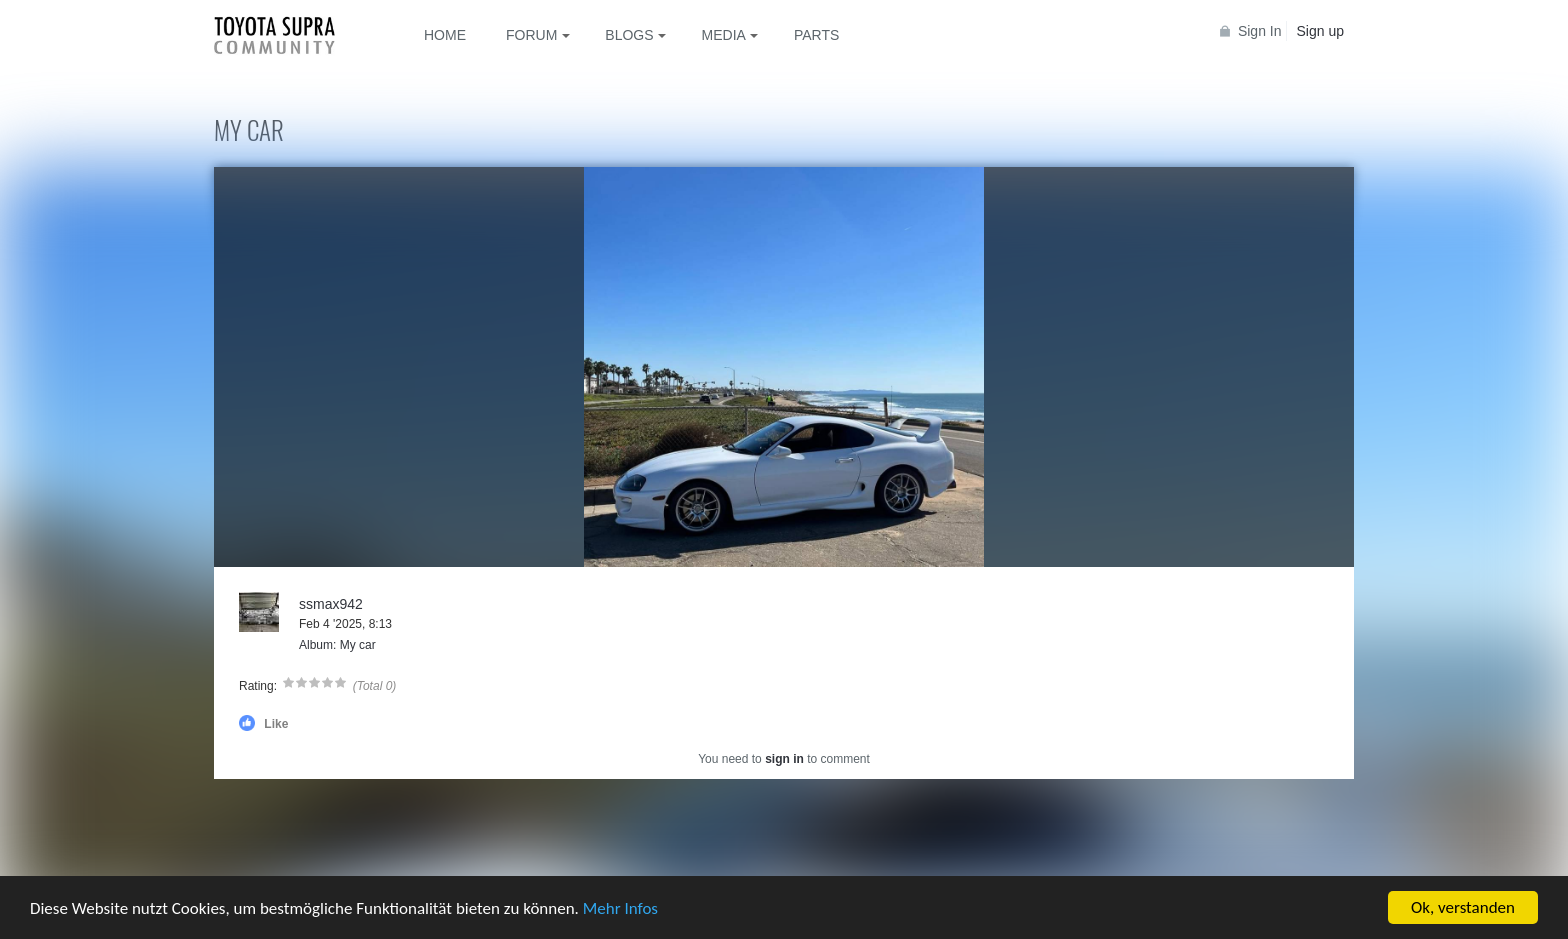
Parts (816, 35)
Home (445, 35)
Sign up (1320, 31)
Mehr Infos (620, 908)
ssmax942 (331, 604)
